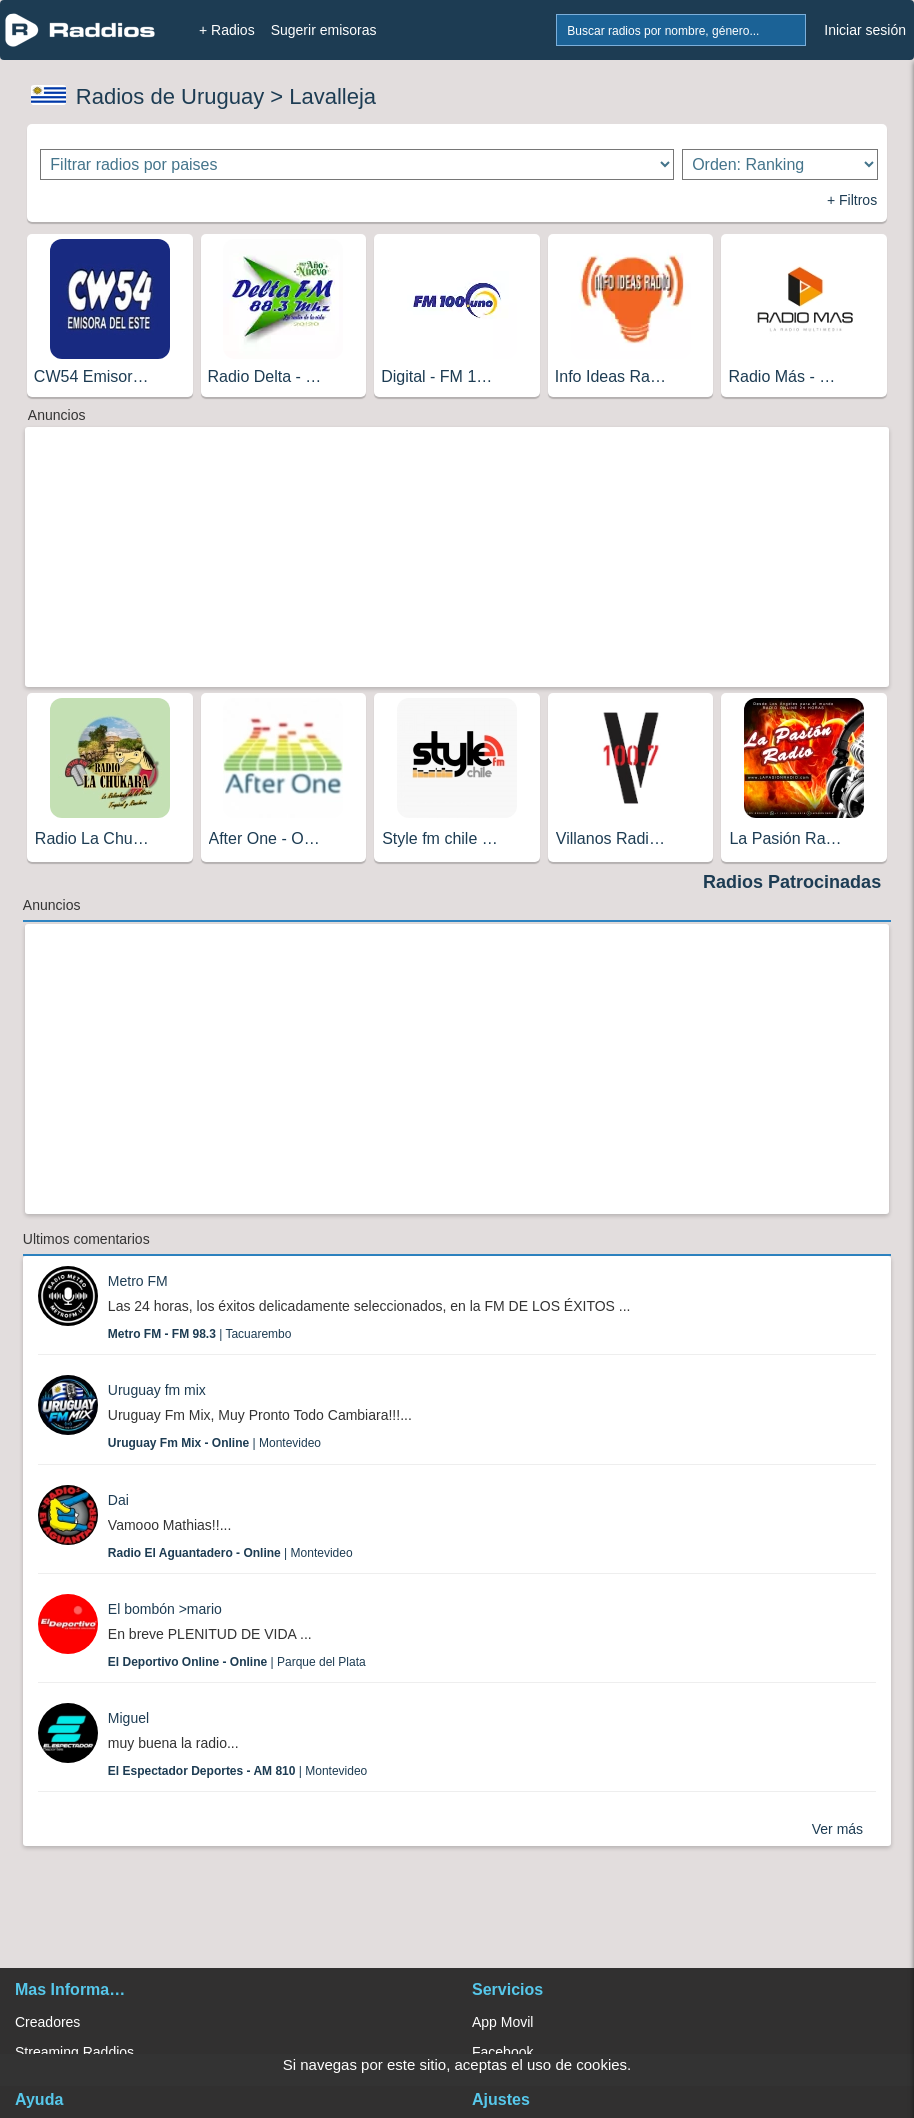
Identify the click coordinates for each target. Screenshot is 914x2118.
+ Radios (227, 30)
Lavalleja (332, 96)
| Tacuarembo (200, 1334)
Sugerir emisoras (324, 30)
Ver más (837, 1829)
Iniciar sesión (865, 30)
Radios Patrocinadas (792, 882)
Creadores (47, 2022)
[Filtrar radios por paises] (356, 164)
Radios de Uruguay (170, 96)
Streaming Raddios (74, 2052)
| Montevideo (214, 1443)
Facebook (502, 2052)
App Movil (502, 2022)
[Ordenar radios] (780, 164)
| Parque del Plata (237, 1662)
